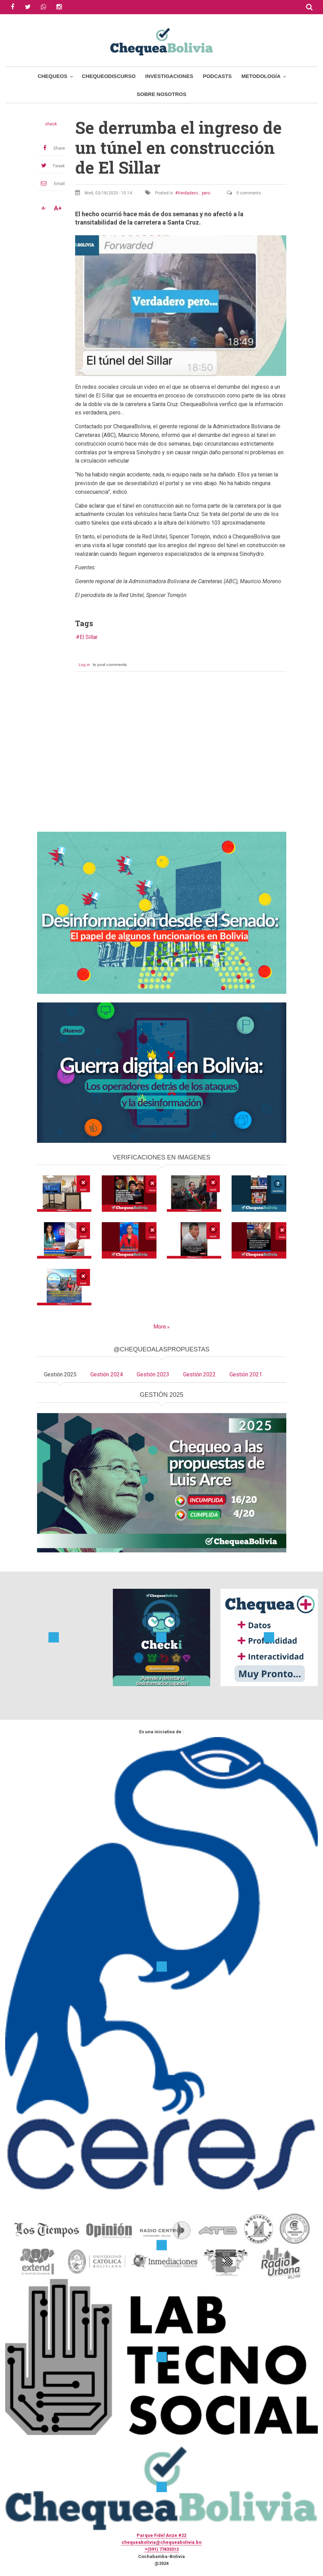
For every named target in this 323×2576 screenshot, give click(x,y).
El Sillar (89, 637)
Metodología (260, 76)
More (159, 1326)
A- (44, 208)
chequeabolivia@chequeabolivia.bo (161, 2542)
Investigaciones (169, 76)
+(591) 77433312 (162, 2549)
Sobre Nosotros (161, 94)
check (51, 124)
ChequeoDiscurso (109, 76)
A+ (58, 208)
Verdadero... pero (194, 193)
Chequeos (53, 76)
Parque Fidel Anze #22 (161, 2535)
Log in (84, 665)
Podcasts (217, 76)
